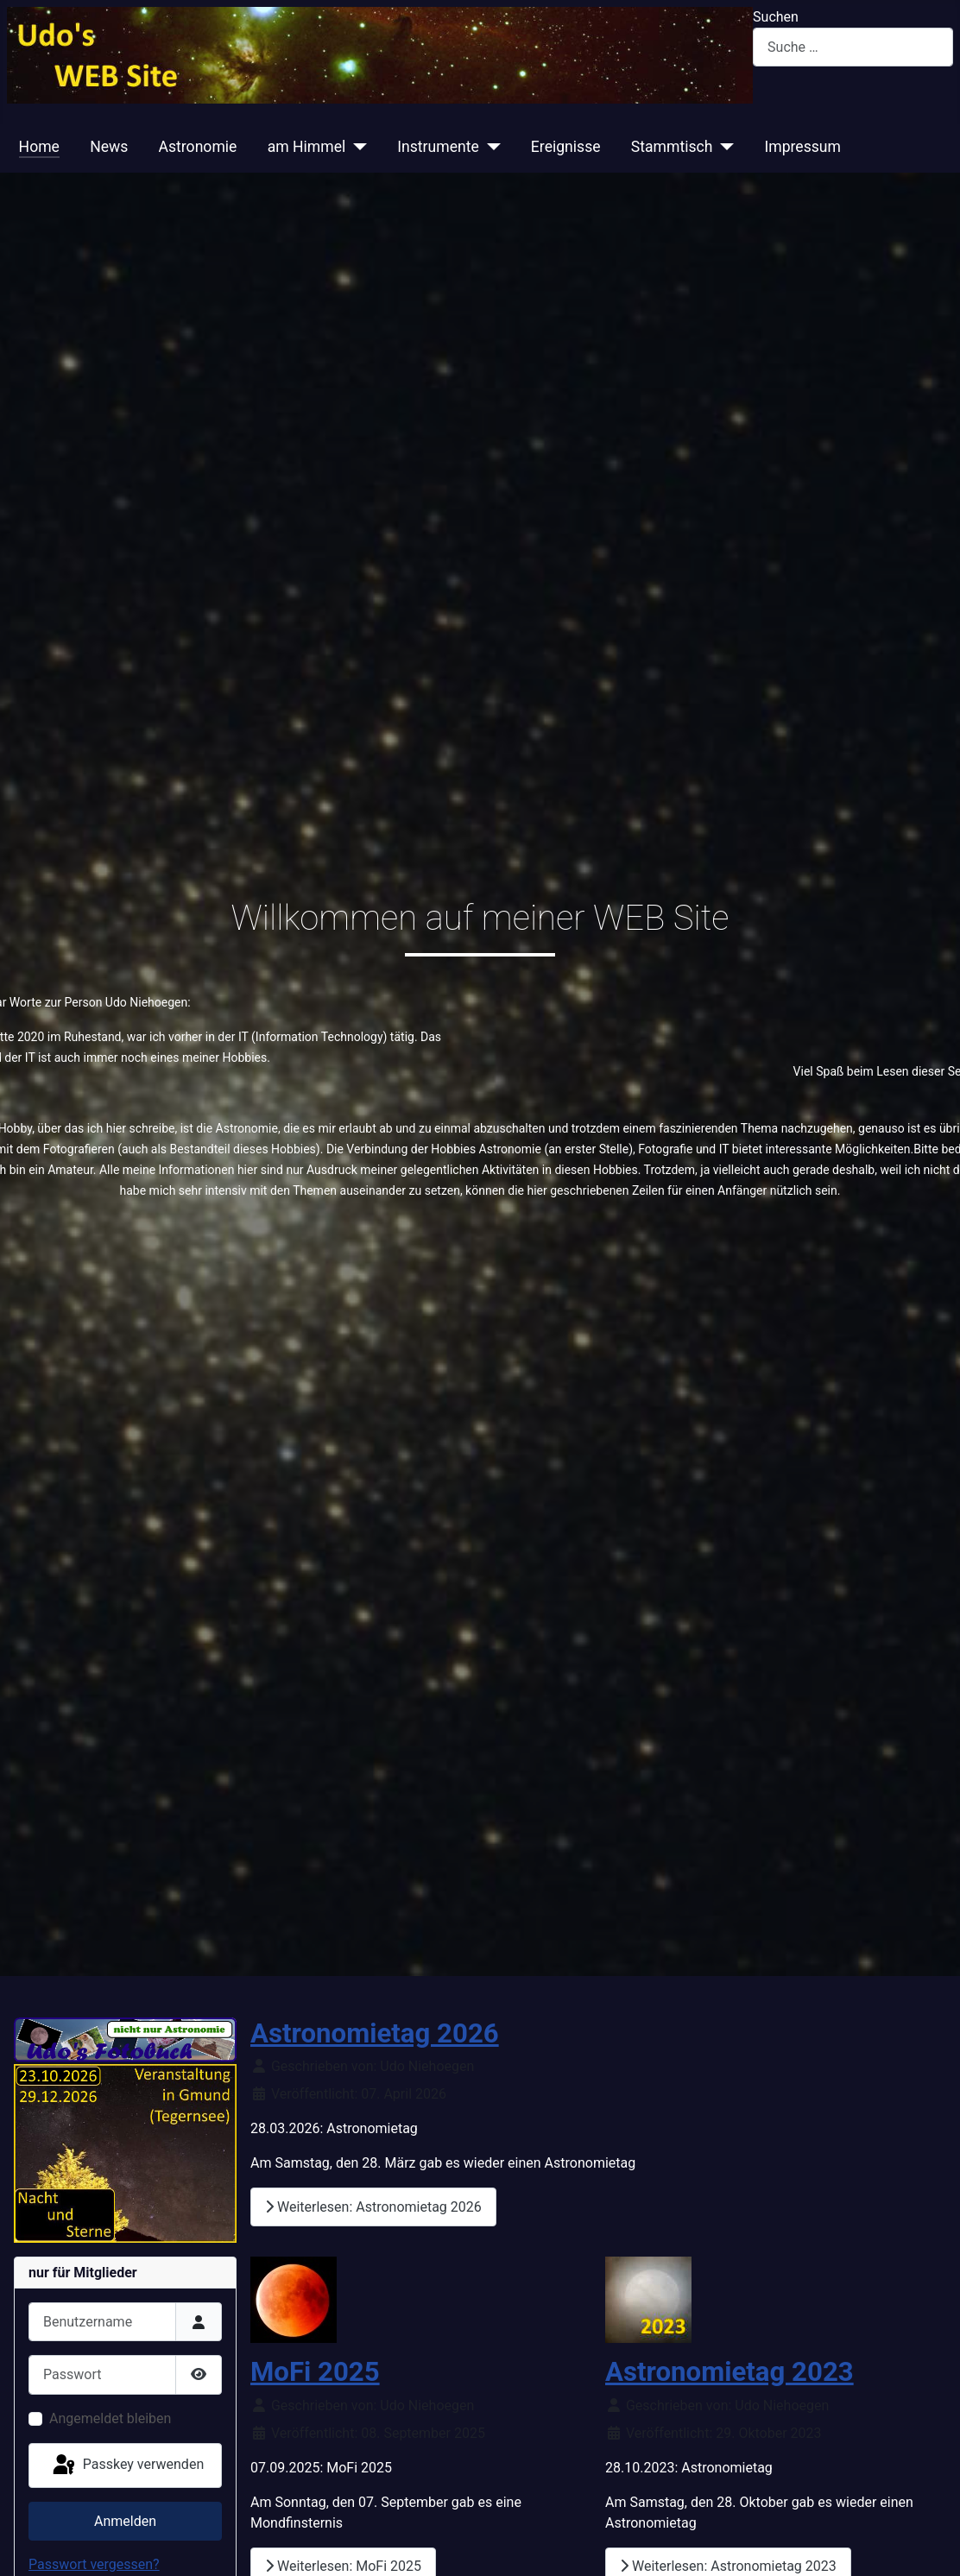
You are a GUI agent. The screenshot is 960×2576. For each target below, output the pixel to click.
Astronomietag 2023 (729, 2372)
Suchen (776, 17)
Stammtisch (672, 146)
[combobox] (853, 47)
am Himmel (307, 146)
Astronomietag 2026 (374, 2033)
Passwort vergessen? (94, 2564)
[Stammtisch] (723, 147)
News (109, 146)
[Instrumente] (490, 147)
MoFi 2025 (315, 2372)
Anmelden (125, 2521)
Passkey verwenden (127, 2465)
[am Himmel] (356, 147)
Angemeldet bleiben (110, 2418)
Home (39, 146)
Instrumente (438, 146)
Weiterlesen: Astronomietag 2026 (373, 2207)
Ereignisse (566, 146)
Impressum (802, 146)
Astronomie (198, 146)
